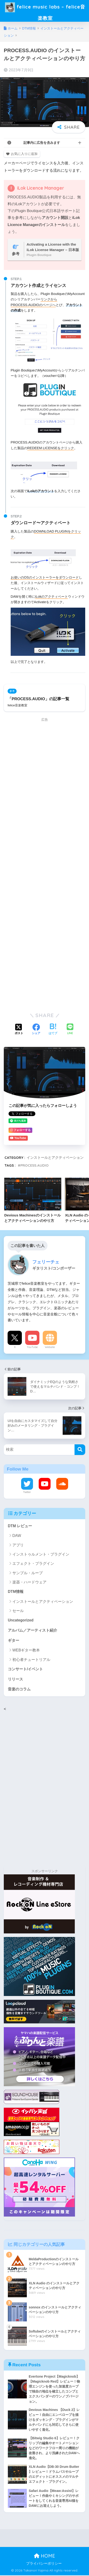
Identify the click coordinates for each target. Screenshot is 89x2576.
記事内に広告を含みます (41, 143)
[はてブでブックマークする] (53, 1030)
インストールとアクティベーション (55, 1158)
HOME (44, 2556)
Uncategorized (20, 1621)
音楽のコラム (19, 1690)
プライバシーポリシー (44, 2564)
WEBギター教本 (26, 1651)
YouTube (32, 1348)
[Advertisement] (44, 866)
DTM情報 (15, 1592)
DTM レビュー (20, 1527)
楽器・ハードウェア (29, 1583)
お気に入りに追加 (21, 155)
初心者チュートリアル (31, 1660)
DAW (16, 1537)
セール (18, 1611)
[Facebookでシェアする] (36, 1030)
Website (50, 1348)
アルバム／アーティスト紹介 (32, 1631)
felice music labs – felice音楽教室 (45, 11)
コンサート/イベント (25, 1670)
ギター (13, 1641)
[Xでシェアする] (19, 1030)
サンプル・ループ (27, 1574)
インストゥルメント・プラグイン (40, 1555)
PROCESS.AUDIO (34, 1166)
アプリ (18, 1546)
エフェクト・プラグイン (33, 1564)
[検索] (80, 1450)
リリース (15, 1680)
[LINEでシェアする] (70, 1030)
